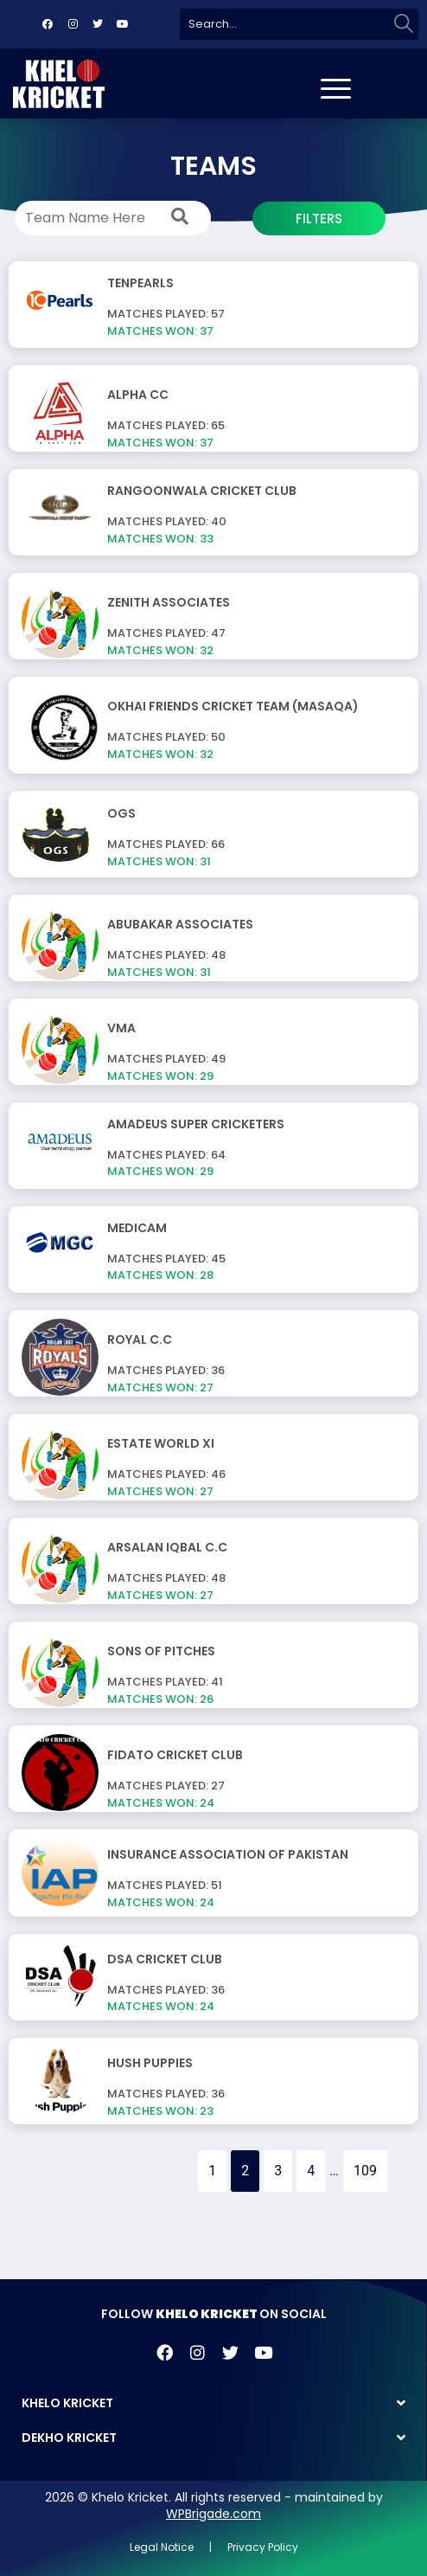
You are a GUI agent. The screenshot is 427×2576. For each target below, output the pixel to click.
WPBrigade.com (213, 2513)
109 (365, 2170)
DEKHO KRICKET (69, 2437)
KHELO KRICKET (67, 2403)
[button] (213, 2403)
